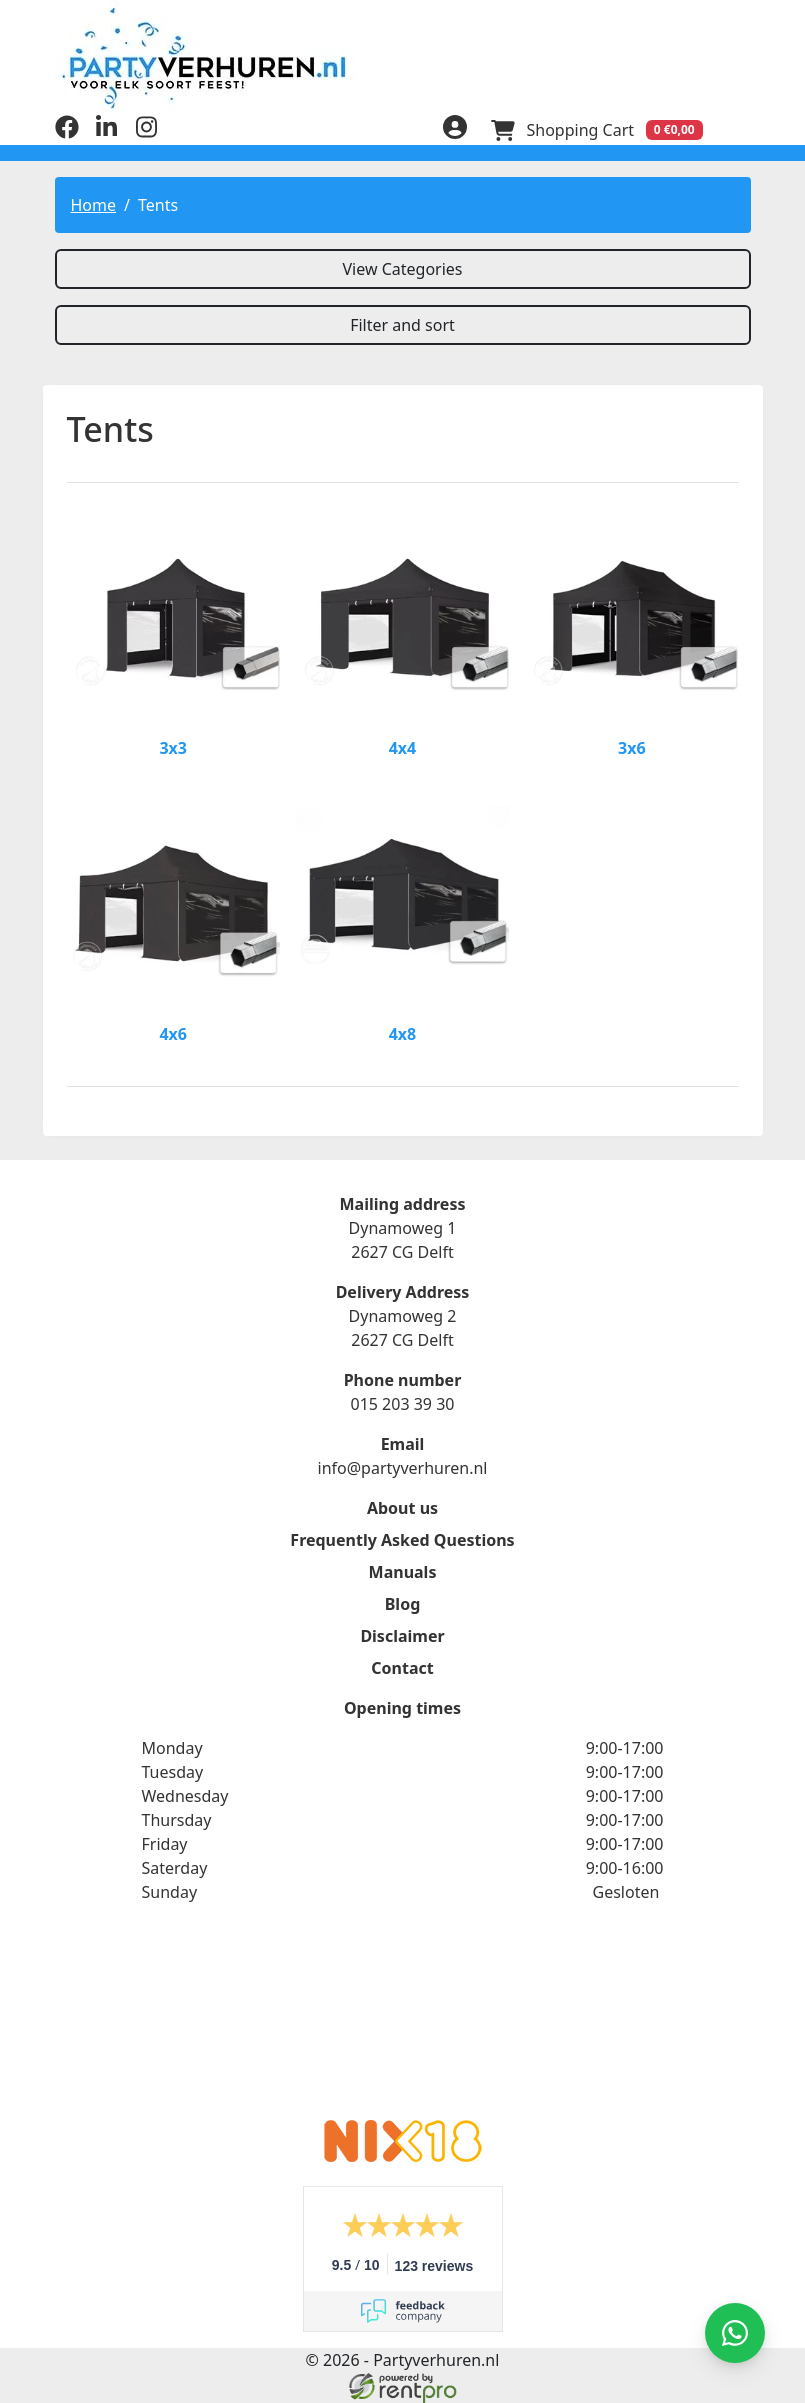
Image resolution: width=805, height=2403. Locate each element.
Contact (402, 1668)
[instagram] (147, 133)
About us (402, 1508)
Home (94, 205)
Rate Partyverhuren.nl (403, 2024)
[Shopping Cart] (597, 130)
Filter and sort (402, 325)
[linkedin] (107, 133)
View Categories (402, 269)
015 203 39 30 (402, 1404)
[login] (455, 130)
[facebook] (67, 133)
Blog (403, 1604)
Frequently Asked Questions (402, 1540)
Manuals (403, 1572)
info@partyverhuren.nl (403, 1468)
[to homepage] (403, 57)
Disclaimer (402, 1636)
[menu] (739, 130)
